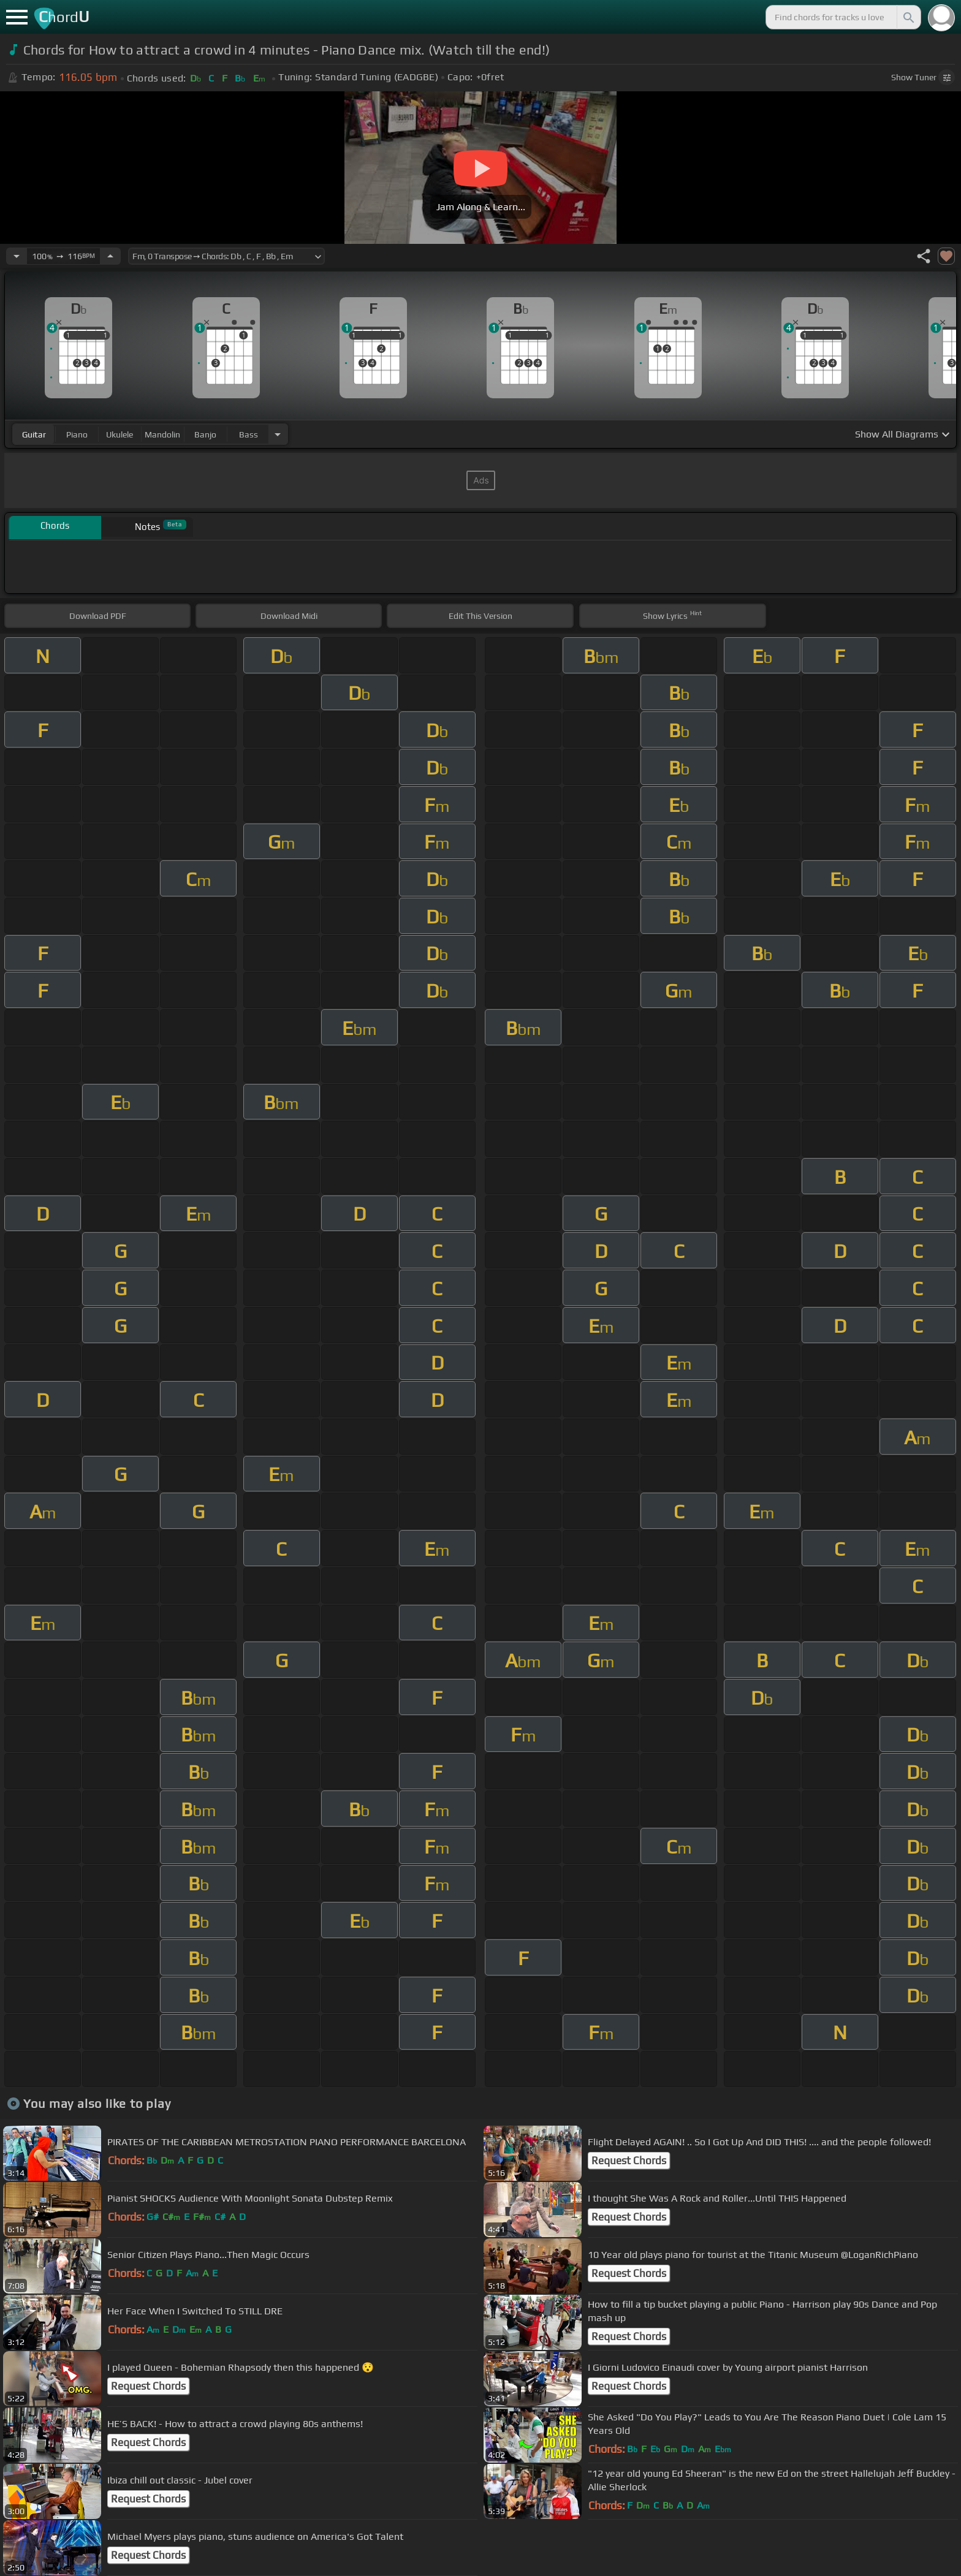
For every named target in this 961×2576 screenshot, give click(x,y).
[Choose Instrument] (277, 434)
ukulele (119, 434)
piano (77, 434)
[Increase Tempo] (110, 256)
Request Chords (628, 2160)
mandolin (162, 434)
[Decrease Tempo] (16, 256)
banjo (205, 434)
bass (248, 434)
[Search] (908, 17)
